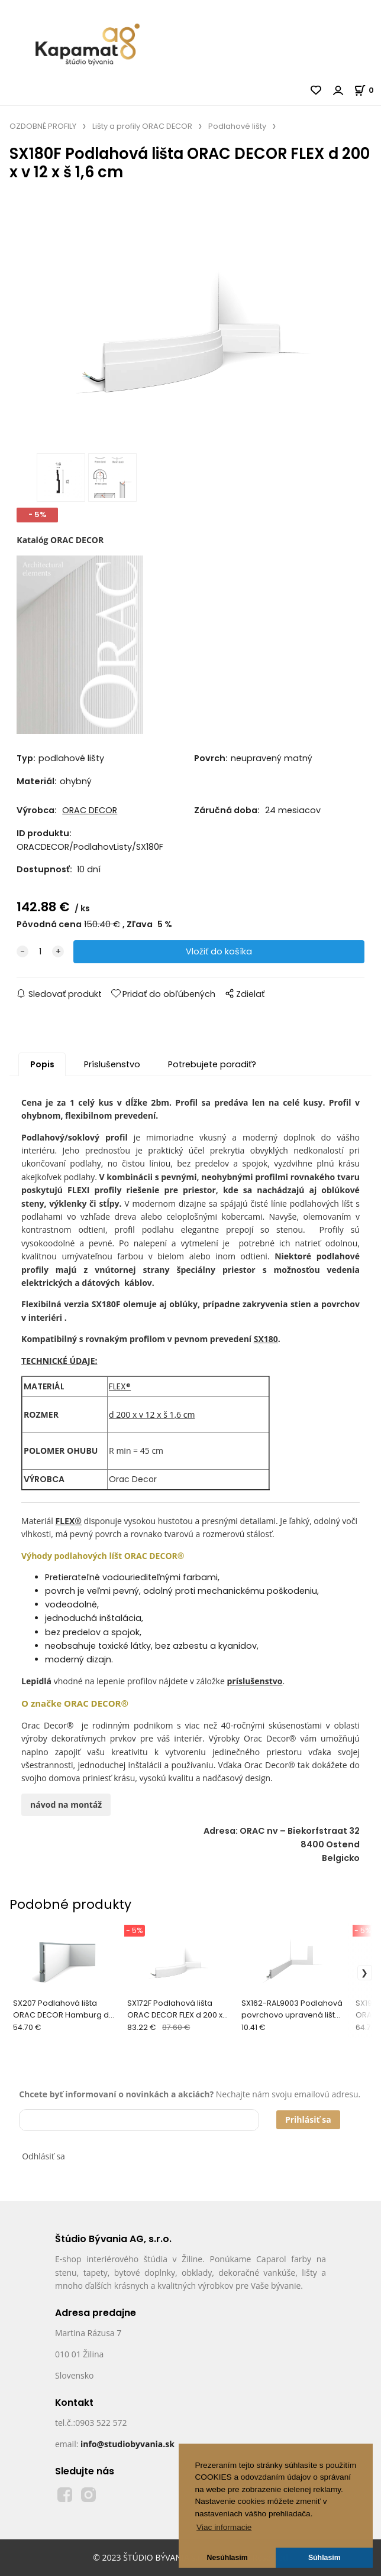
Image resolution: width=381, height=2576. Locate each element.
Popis (42, 1064)
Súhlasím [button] (324, 2558)
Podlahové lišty (237, 126)
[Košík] (367, 90)
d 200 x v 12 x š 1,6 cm (152, 1414)
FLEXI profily (94, 1190)
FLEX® (120, 1386)
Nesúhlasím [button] (227, 2558)
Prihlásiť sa (308, 2119)
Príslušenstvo (112, 1064)
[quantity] (40, 951)
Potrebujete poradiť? (212, 1064)
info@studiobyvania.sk (127, 2444)
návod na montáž (66, 1804)
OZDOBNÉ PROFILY (42, 126)
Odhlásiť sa (43, 2156)
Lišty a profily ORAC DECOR (142, 126)
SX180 (266, 1338)
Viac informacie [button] (223, 2527)
